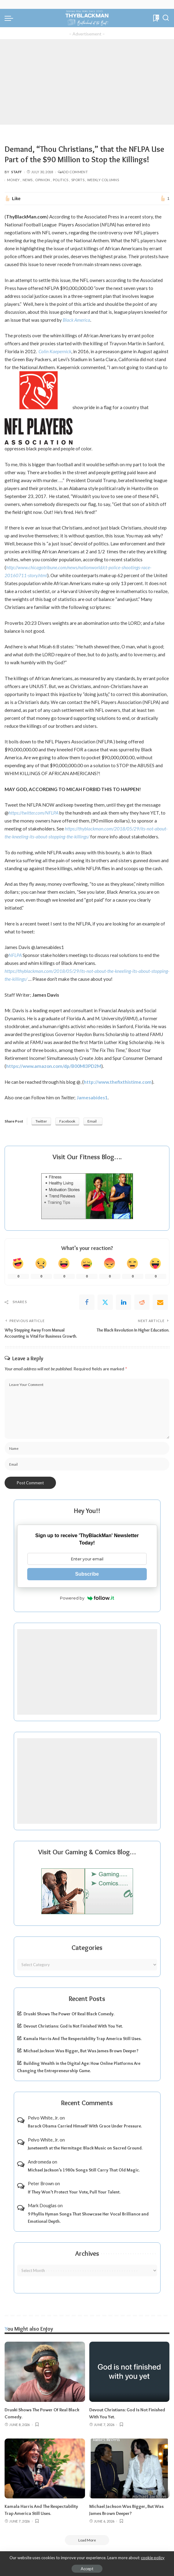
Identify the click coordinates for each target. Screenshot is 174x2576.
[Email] (160, 1302)
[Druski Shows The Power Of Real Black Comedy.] (45, 2371)
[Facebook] (86, 1302)
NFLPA (15, 955)
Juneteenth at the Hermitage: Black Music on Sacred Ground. (85, 2147)
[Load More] (87, 2538)
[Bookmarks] (155, 18)
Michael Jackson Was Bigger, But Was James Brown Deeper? (81, 2051)
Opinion (42, 180)
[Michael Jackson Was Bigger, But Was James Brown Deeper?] (129, 2467)
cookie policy (153, 2557)
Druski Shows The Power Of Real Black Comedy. (69, 2013)
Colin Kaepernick (55, 351)
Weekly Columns (103, 180)
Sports (77, 180)
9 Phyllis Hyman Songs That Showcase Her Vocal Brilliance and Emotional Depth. (88, 2217)
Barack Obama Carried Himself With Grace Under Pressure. (85, 2126)
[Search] (165, 18)
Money (13, 180)
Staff (16, 172)
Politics (60, 180)
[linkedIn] (123, 1302)
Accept (87, 2568)
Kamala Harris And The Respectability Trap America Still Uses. (83, 2038)
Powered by (87, 1597)
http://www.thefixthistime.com (118, 1082)
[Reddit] (142, 1302)
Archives (87, 2253)
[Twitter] (105, 1302)
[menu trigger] (10, 18)
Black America (76, 320)
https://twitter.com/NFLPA (33, 812)
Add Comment (73, 172)
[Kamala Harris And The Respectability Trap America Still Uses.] (45, 2467)
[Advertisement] (87, 82)
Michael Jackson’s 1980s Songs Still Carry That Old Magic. (84, 2169)
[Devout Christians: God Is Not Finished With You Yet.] (129, 2371)
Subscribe (87, 1574)
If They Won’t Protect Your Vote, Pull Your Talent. (74, 2191)
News (27, 180)
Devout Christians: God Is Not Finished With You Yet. (73, 2026)
